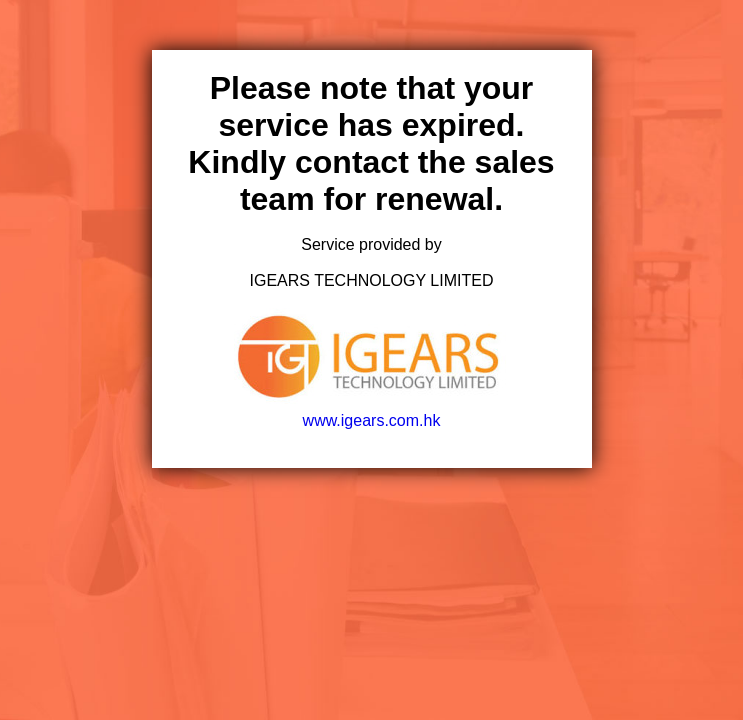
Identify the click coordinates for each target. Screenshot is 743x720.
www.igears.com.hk (371, 411)
